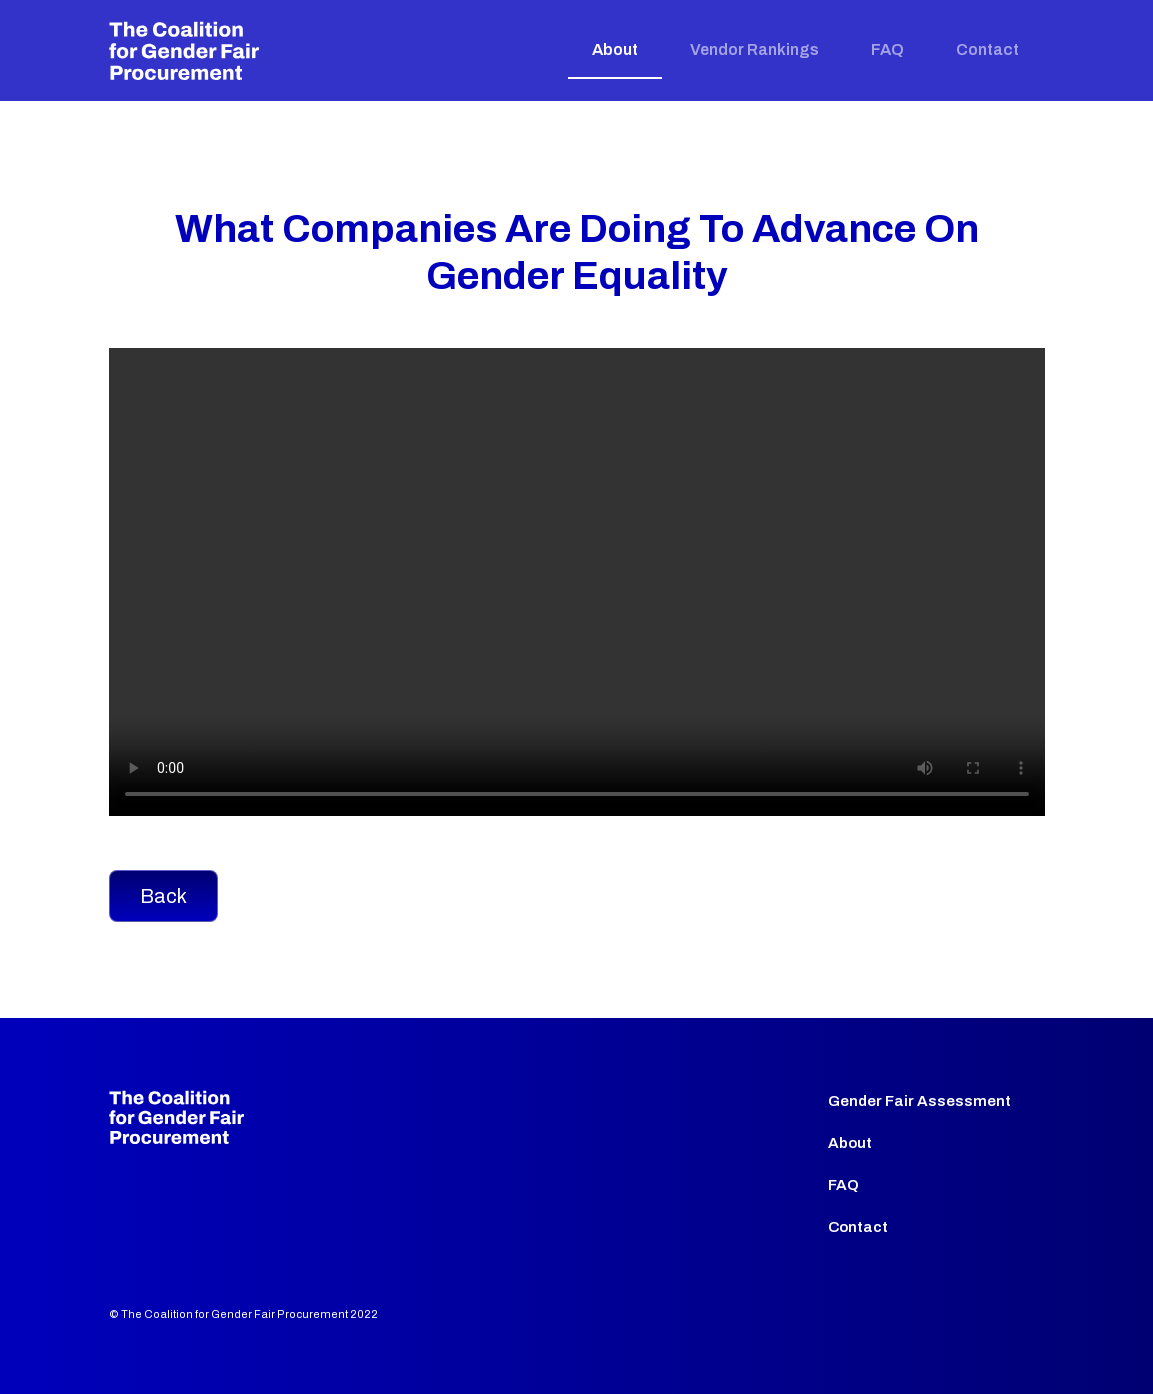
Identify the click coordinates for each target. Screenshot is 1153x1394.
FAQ (887, 49)
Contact (987, 49)
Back (163, 896)
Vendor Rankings (754, 49)
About (615, 49)
